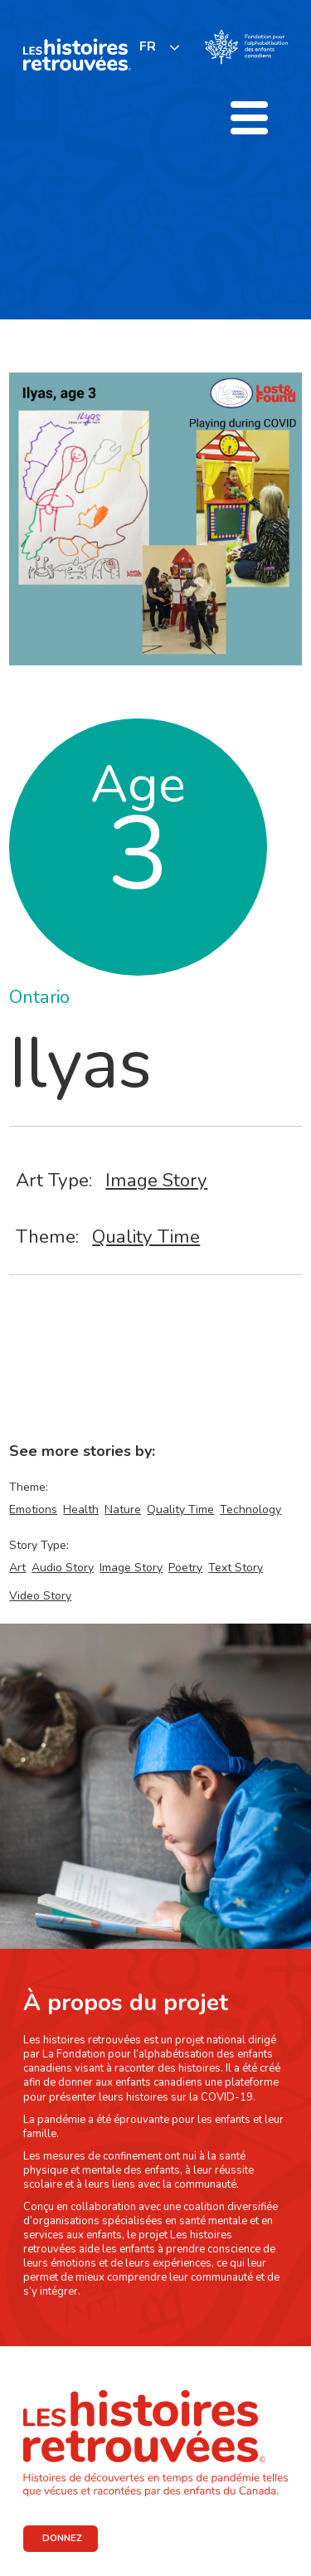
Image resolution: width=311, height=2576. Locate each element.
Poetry (185, 1567)
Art (17, 1567)
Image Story (156, 1180)
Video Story (40, 1596)
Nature (122, 1509)
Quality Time (146, 1236)
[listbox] (160, 47)
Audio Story (63, 1567)
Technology (250, 1509)
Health (81, 1509)
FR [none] (147, 46)
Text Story (235, 1567)
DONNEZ (62, 2538)
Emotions (33, 1509)
